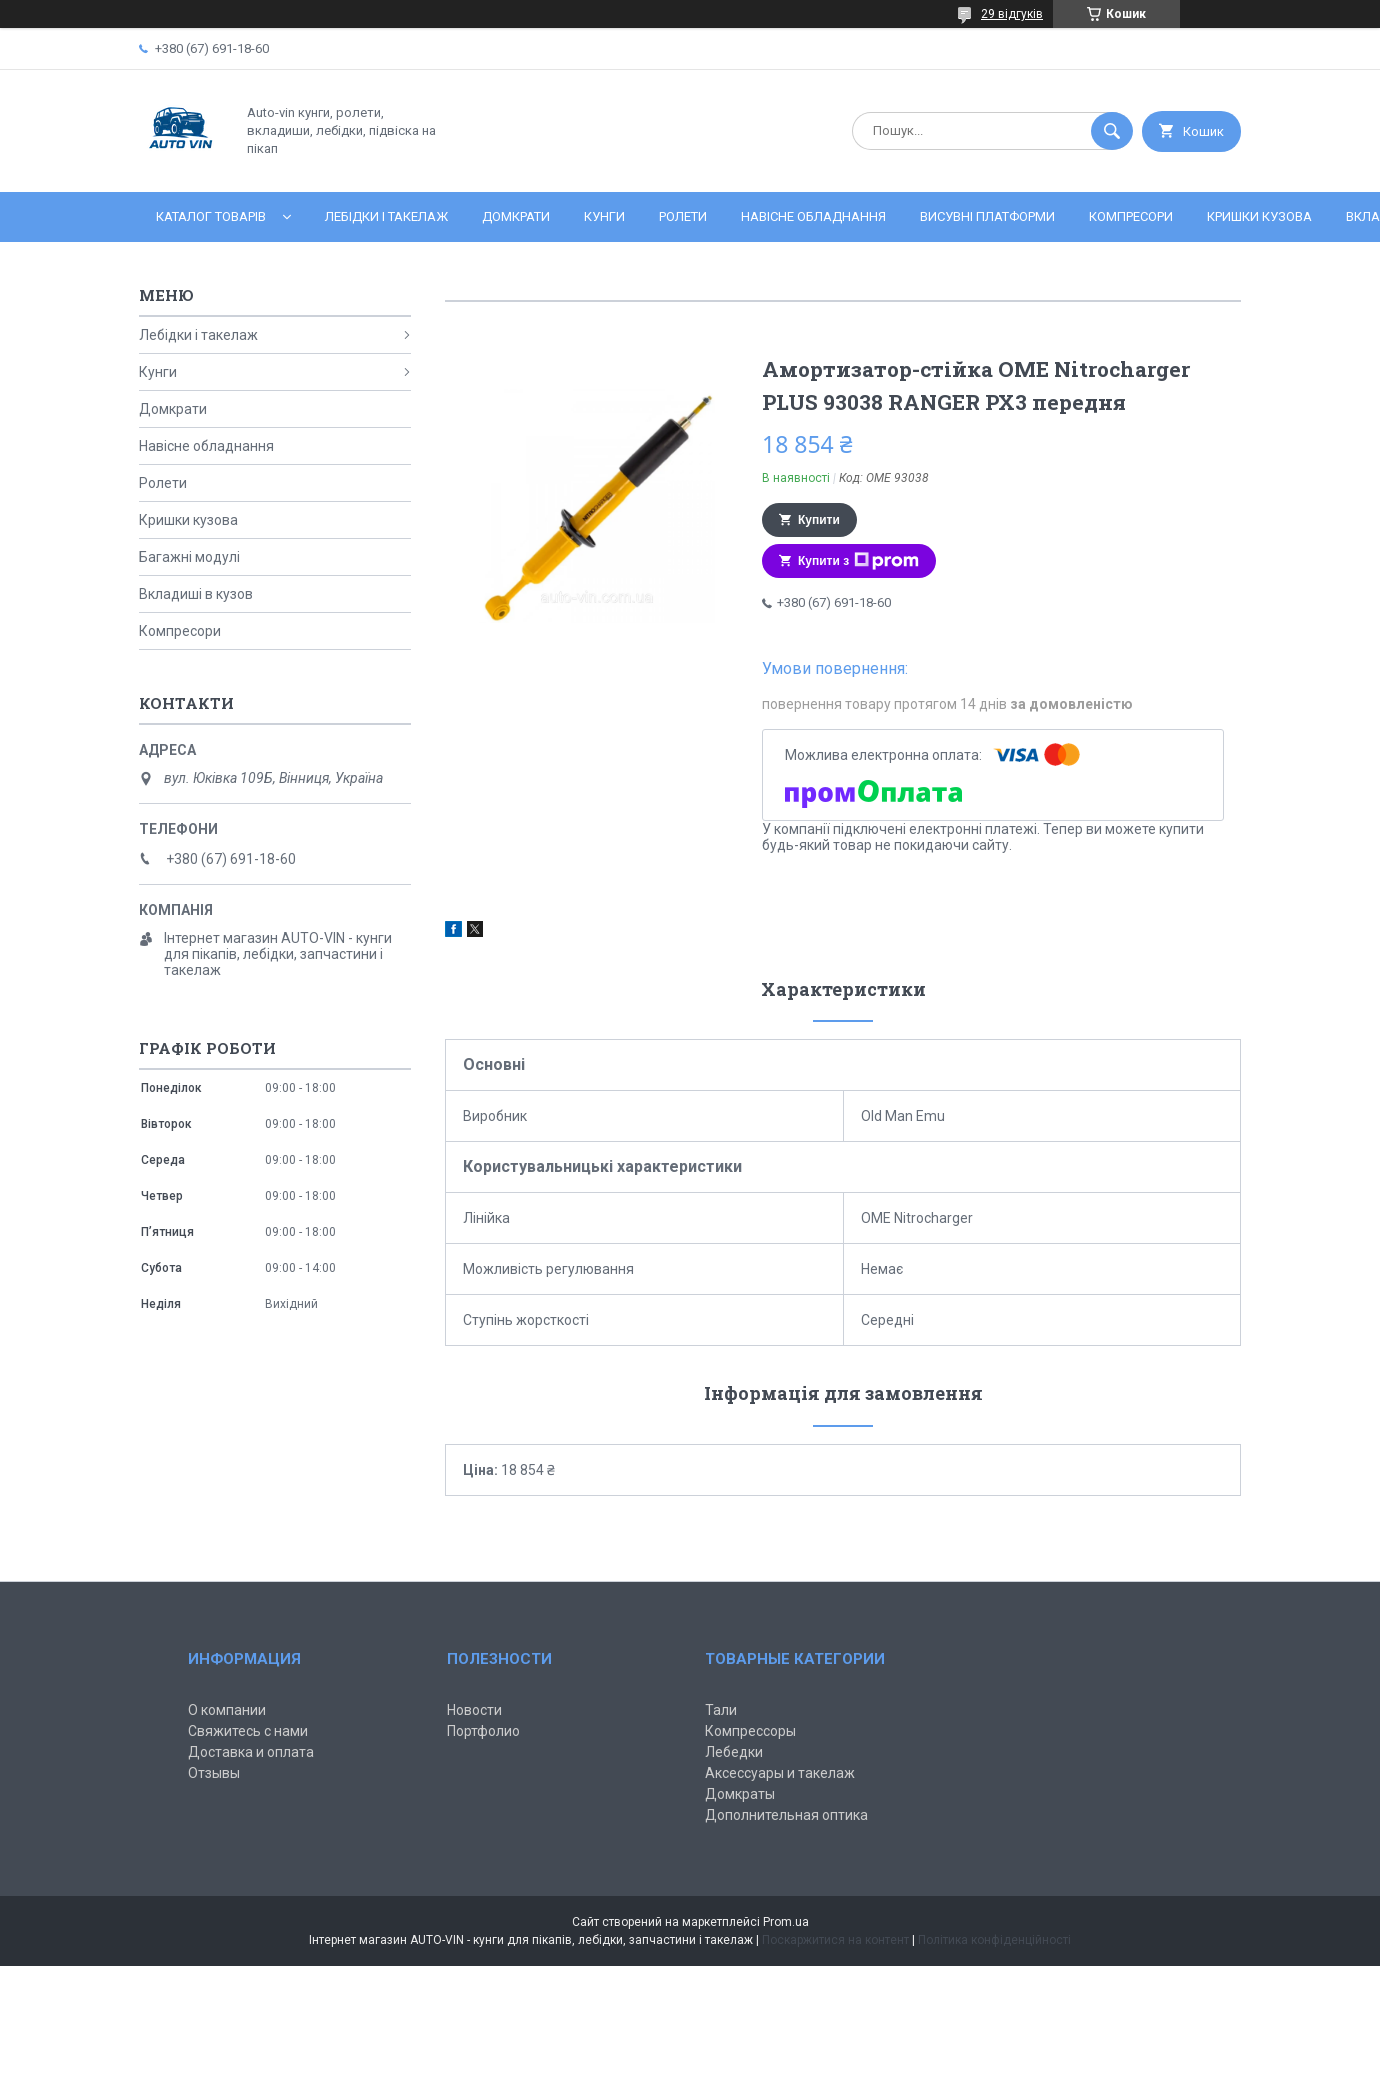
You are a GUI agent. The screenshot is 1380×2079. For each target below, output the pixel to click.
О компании (227, 1710)
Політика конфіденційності (994, 1940)
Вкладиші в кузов (196, 594)
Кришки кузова (1259, 216)
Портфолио (483, 1731)
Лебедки (734, 1752)
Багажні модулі (189, 557)
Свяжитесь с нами (248, 1731)
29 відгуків (1012, 14)
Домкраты (740, 1794)
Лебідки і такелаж (386, 216)
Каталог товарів (211, 216)
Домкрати (516, 216)
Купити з (858, 561)
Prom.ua (786, 1922)
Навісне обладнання (813, 216)
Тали (721, 1710)
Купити (819, 520)
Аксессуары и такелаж (780, 1773)
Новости (474, 1710)
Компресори (1131, 216)
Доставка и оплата (251, 1752)
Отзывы (214, 1773)
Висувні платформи (987, 216)
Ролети (683, 216)
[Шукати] (1112, 131)
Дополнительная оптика (786, 1815)
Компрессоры (750, 1731)
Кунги (604, 216)
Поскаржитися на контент (835, 1940)
